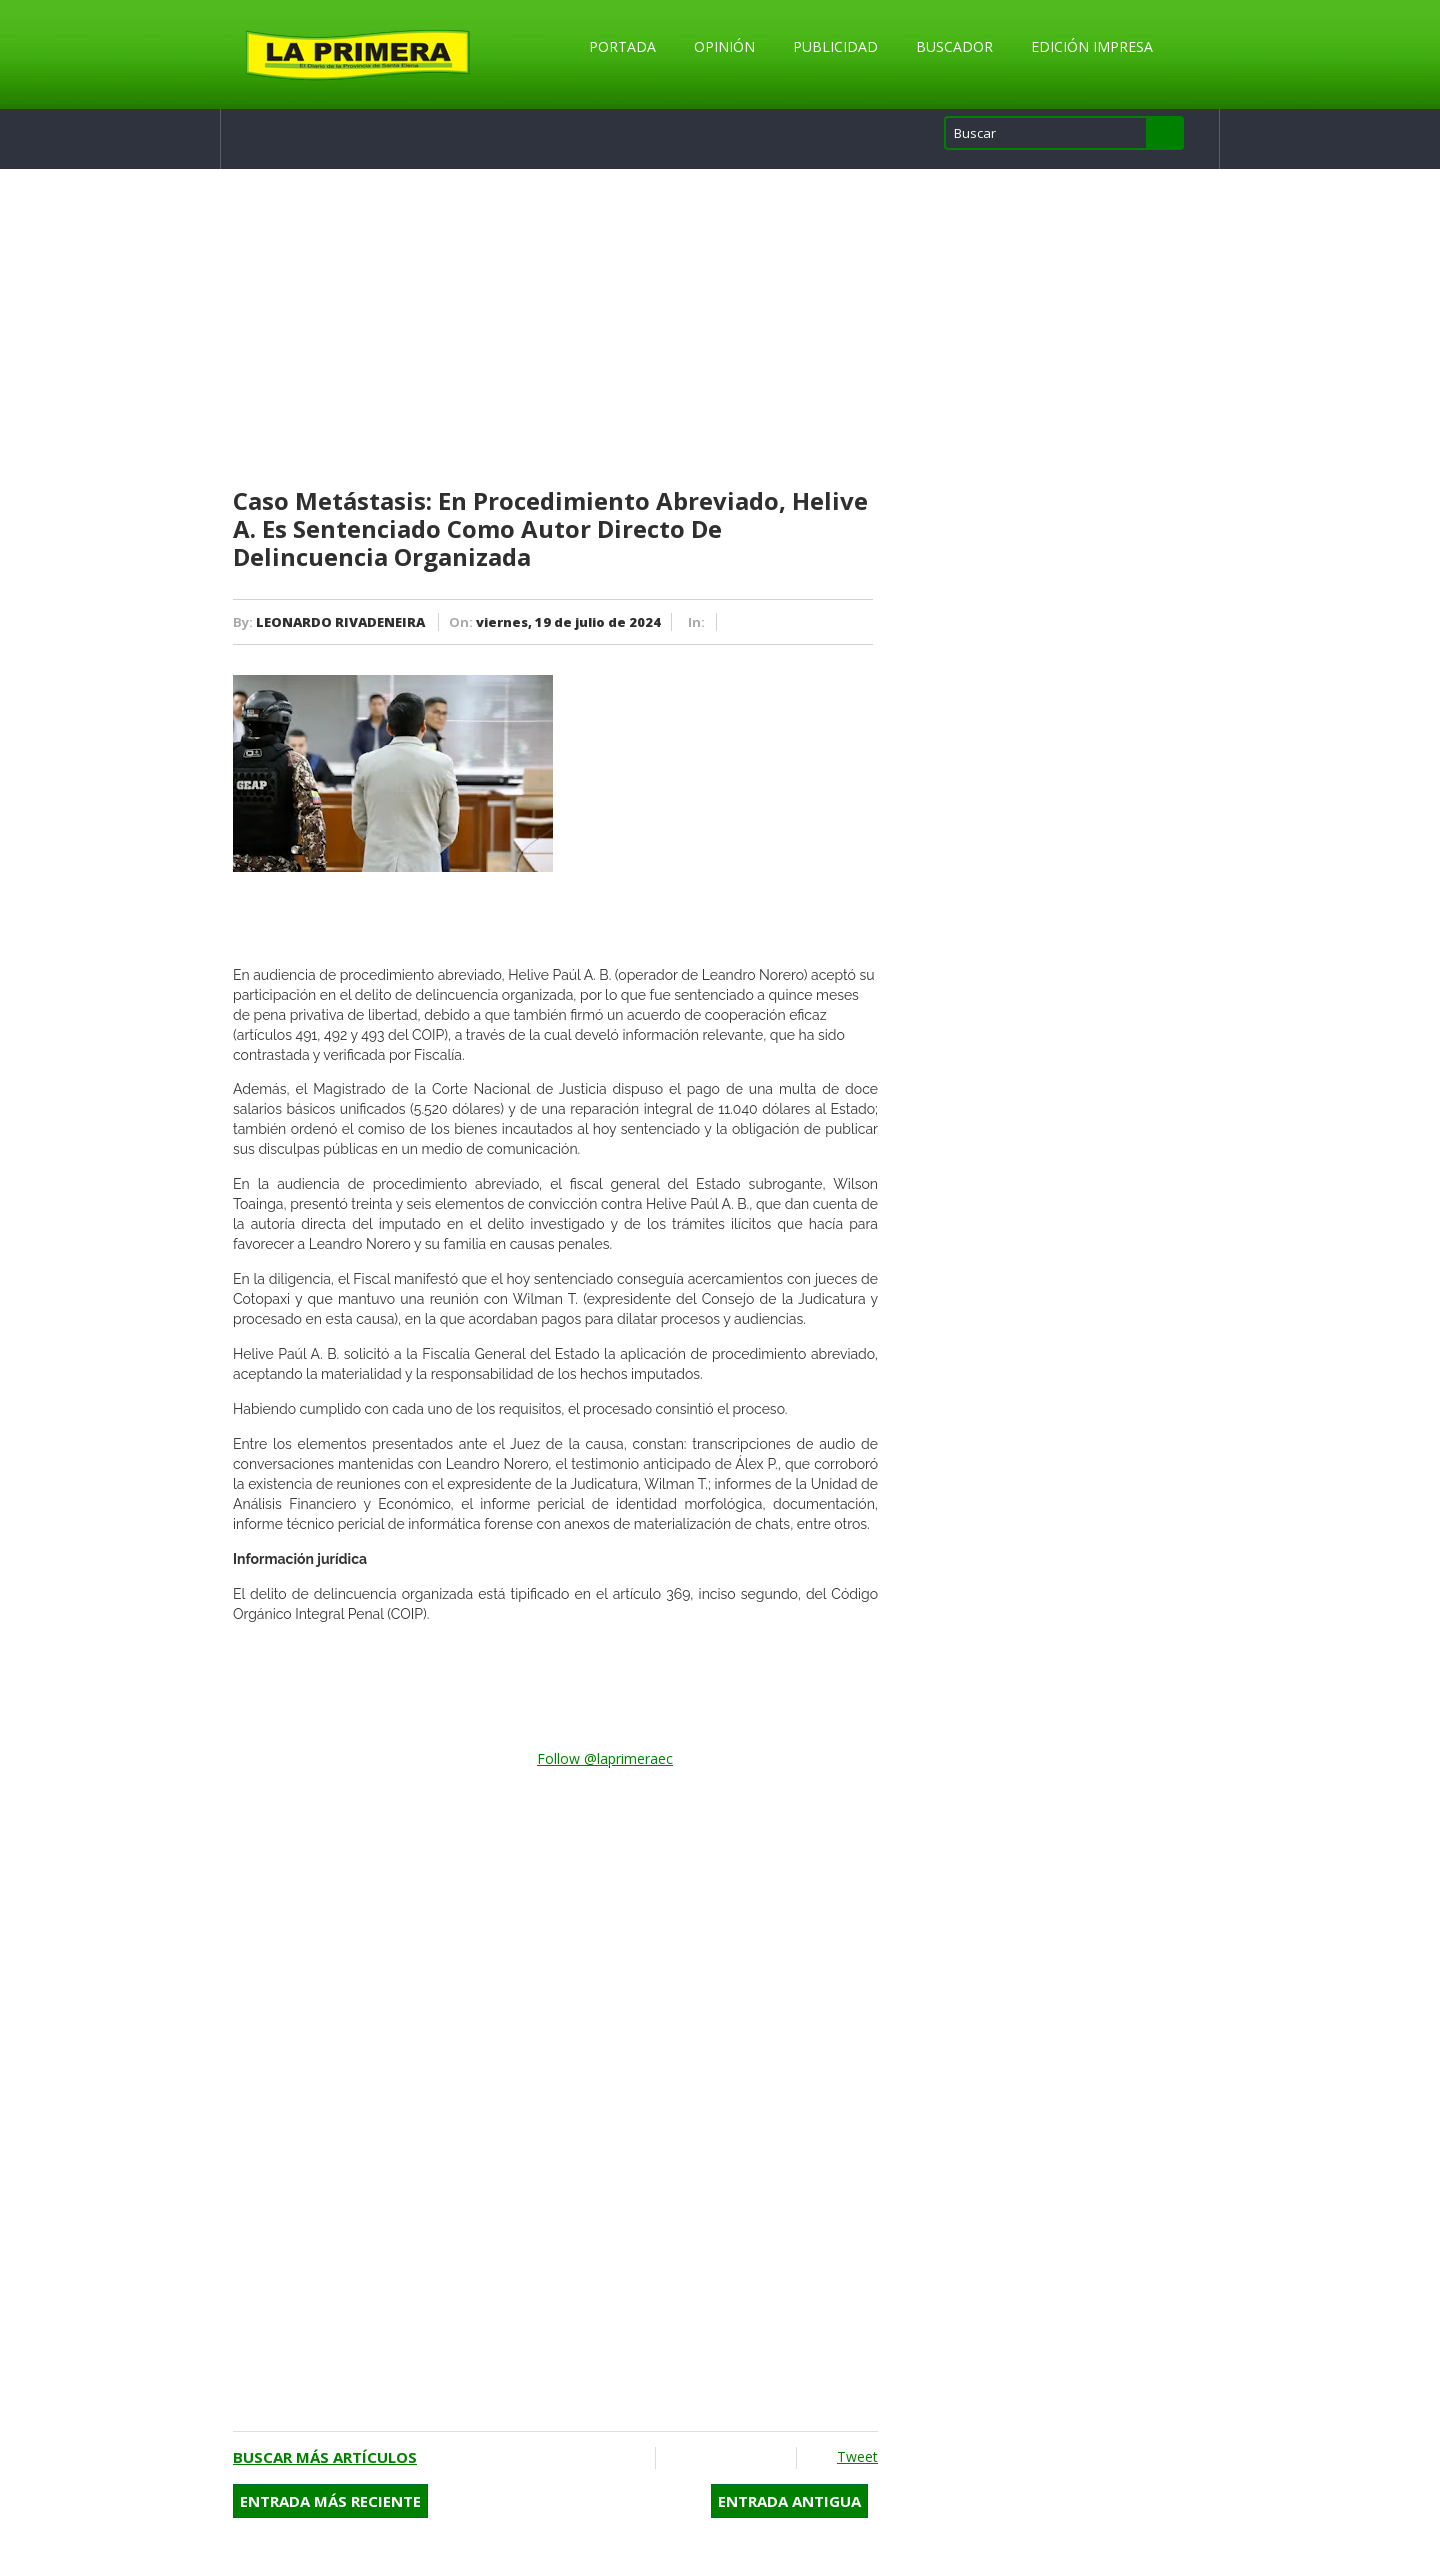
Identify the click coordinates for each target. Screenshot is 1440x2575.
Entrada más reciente (330, 2501)
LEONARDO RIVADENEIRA (340, 622)
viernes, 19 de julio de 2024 (568, 622)
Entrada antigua (789, 2501)
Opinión (724, 46)
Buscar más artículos (325, 2457)
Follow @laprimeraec (605, 1758)
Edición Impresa (1092, 46)
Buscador (954, 46)
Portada (622, 46)
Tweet (857, 2456)
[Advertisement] (555, 329)
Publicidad (835, 46)
